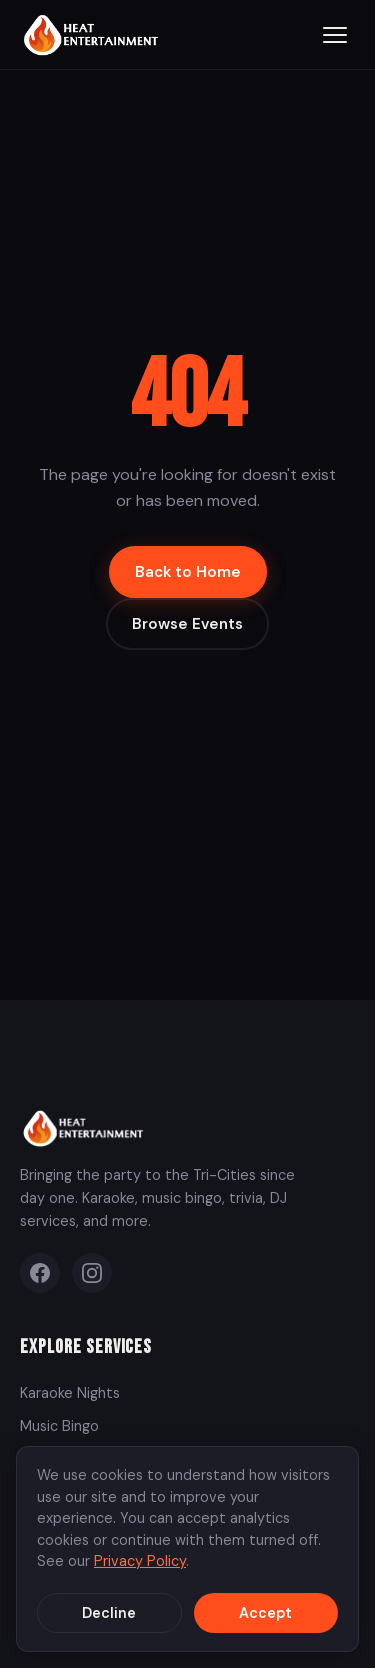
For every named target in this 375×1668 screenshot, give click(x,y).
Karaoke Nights (70, 1393)
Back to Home (188, 572)
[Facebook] (40, 1273)
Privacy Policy (140, 1561)
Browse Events (187, 624)
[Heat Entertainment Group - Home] (93, 34)
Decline (109, 1613)
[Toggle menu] (335, 35)
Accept (265, 1613)
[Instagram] (92, 1273)
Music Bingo (59, 1426)
